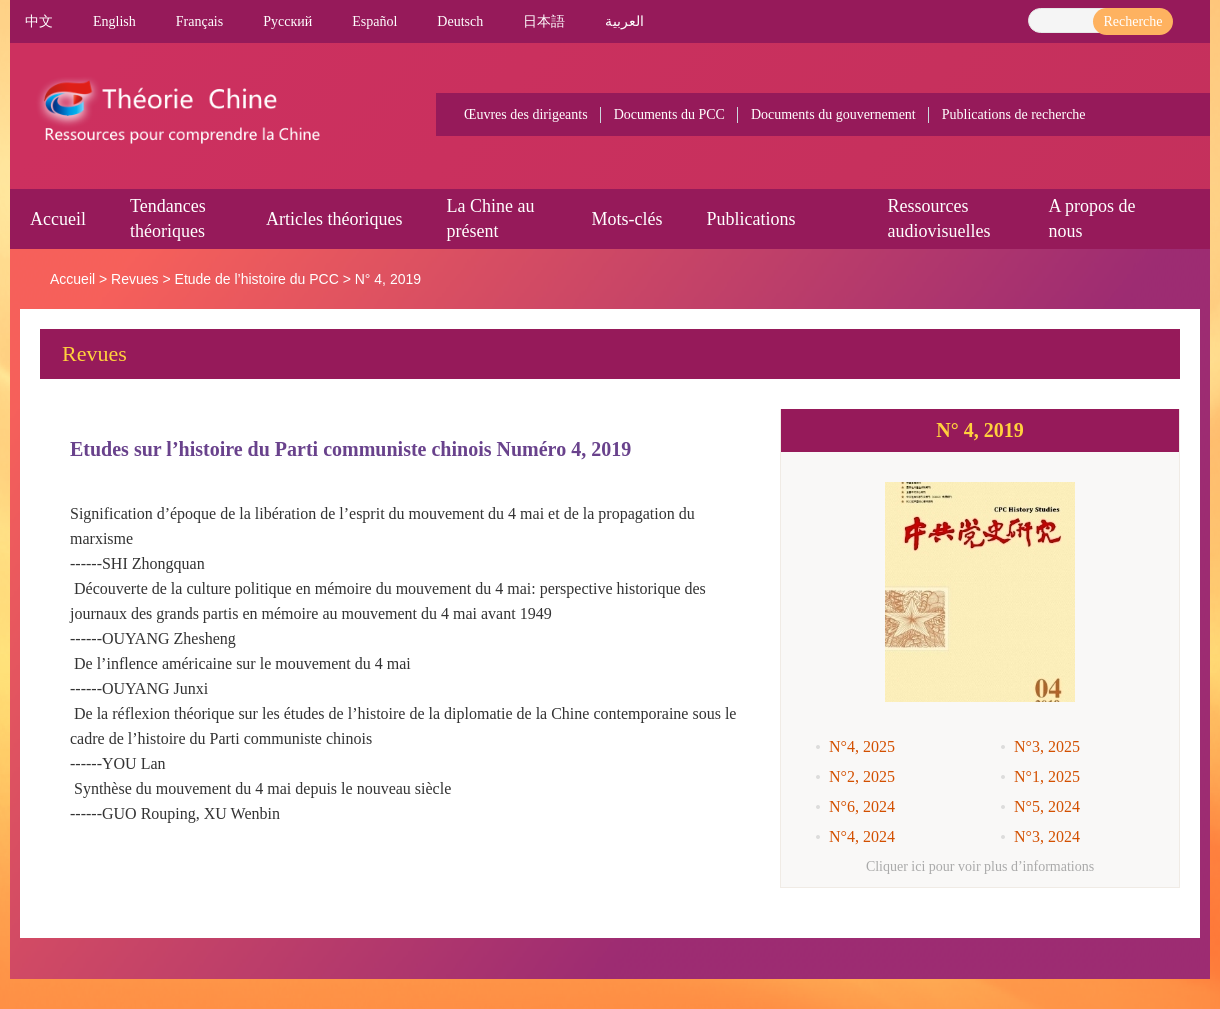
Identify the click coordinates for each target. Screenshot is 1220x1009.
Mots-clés (626, 219)
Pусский (287, 21)
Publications (750, 219)
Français (199, 21)
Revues (134, 279)
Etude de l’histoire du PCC (257, 279)
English (114, 21)
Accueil (58, 219)
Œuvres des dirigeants (526, 114)
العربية (624, 21)
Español (374, 21)
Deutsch (460, 21)
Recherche (1132, 21)
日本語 (544, 21)
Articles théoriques (334, 219)
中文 (39, 21)
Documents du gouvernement (833, 114)
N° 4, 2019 (388, 279)
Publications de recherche (1014, 114)
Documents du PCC (669, 114)
